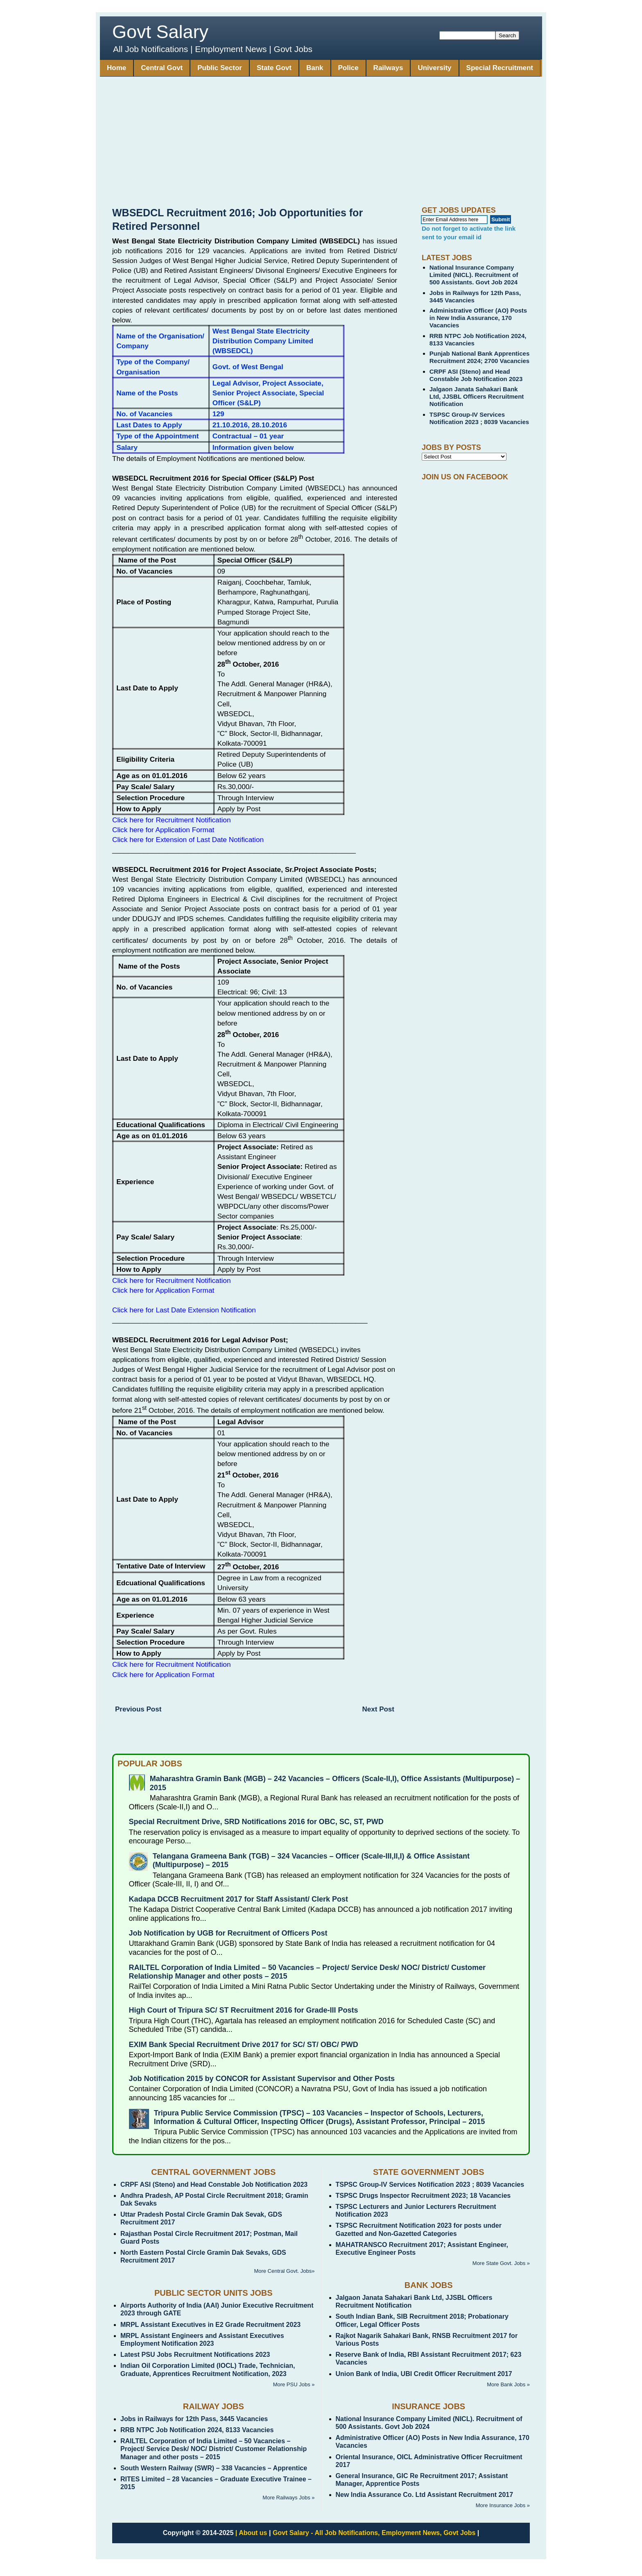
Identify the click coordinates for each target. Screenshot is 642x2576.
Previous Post (138, 1709)
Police (348, 68)
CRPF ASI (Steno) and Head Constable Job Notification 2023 (476, 375)
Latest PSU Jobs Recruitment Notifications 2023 (195, 2354)
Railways (388, 68)
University (434, 68)
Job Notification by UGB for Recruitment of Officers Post (228, 1933)
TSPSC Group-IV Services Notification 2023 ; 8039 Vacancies (479, 418)
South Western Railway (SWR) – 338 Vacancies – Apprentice (213, 2468)
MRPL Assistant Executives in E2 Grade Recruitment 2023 (210, 2324)
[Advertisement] (321, 144)
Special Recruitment (499, 68)
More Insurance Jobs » (503, 2505)
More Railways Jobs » (288, 2497)
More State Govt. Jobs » (501, 2263)
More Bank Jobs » (508, 2384)
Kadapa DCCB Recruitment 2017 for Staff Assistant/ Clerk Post (238, 1899)
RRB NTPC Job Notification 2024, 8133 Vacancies (197, 2429)
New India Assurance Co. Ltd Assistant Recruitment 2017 (424, 2494)
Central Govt (162, 68)
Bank (314, 68)
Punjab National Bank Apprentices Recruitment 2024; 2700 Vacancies (480, 357)
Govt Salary (160, 31)
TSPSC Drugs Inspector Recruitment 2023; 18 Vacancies (423, 2195)
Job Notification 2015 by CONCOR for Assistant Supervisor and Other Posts (262, 2078)
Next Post (378, 1709)
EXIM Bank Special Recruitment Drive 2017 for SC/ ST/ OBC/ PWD (243, 2044)
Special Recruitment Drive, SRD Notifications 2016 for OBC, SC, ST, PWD (256, 1822)
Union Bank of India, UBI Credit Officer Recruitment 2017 (424, 2373)
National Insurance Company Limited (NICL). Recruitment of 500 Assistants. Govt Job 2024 (474, 275)
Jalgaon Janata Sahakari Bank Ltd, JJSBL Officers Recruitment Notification (477, 396)
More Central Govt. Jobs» (284, 2271)
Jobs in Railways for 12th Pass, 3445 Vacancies (194, 2418)
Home (116, 68)
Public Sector (219, 68)
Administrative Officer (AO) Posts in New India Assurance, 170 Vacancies (478, 318)
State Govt (274, 68)
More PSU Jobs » (294, 2384)
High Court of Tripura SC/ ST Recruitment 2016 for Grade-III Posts (243, 2010)
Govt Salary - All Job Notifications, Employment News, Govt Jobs (374, 2532)
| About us (251, 2532)
